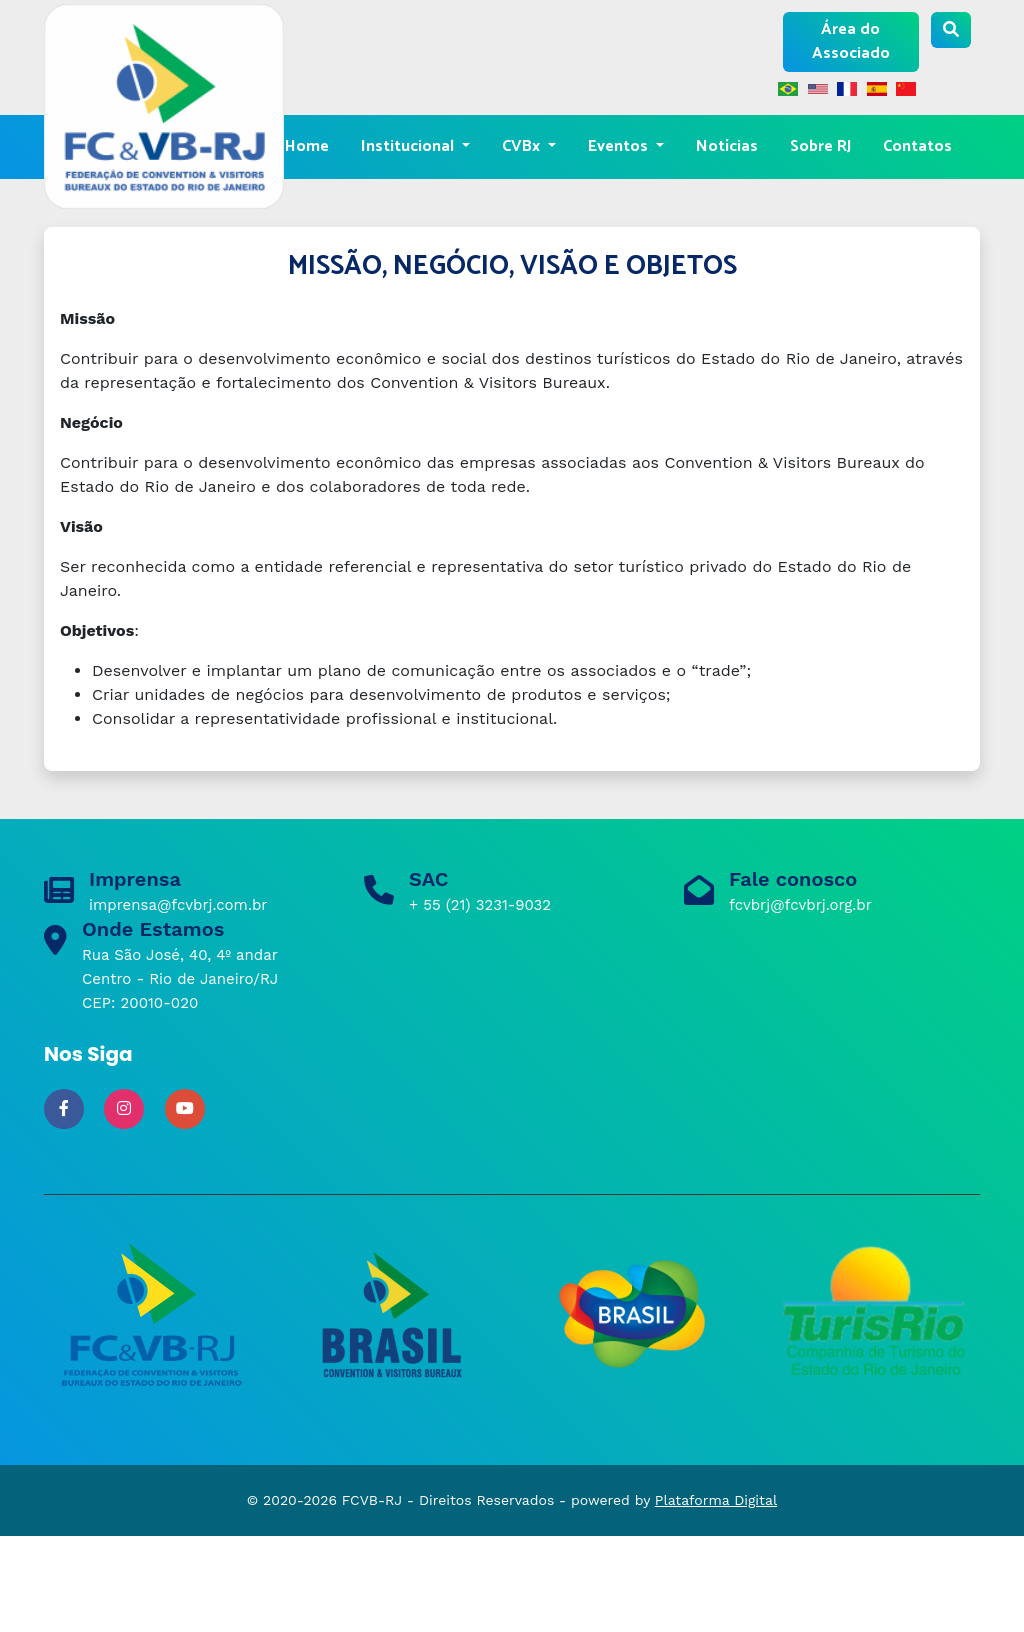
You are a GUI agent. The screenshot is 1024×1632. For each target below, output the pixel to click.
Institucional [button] (409, 146)
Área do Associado (851, 41)
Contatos (917, 146)
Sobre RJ (820, 146)
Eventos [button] (620, 146)
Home (307, 146)
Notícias (727, 146)
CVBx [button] (523, 146)
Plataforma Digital (716, 1500)
